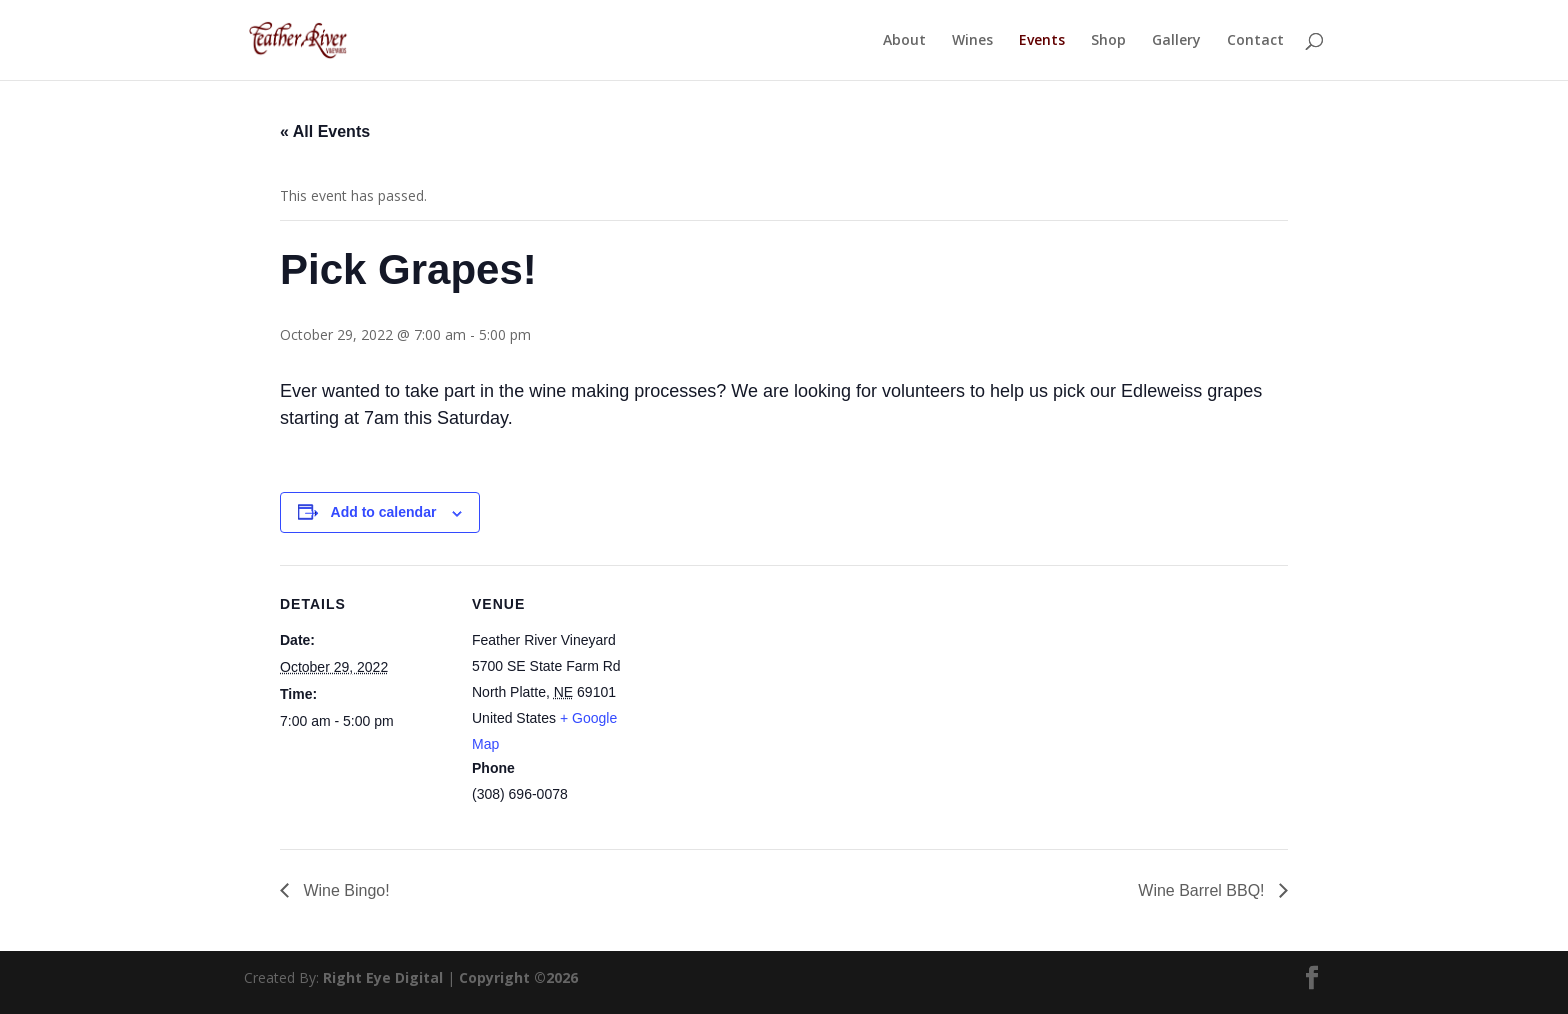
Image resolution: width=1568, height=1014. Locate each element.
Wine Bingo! (344, 890)
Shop (1108, 41)
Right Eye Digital (383, 977)
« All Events (325, 131)
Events (1042, 41)
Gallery (1176, 41)
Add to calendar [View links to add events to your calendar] (384, 512)
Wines (972, 41)
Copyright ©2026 (518, 977)
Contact (1255, 41)
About (904, 41)
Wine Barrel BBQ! (1203, 890)
